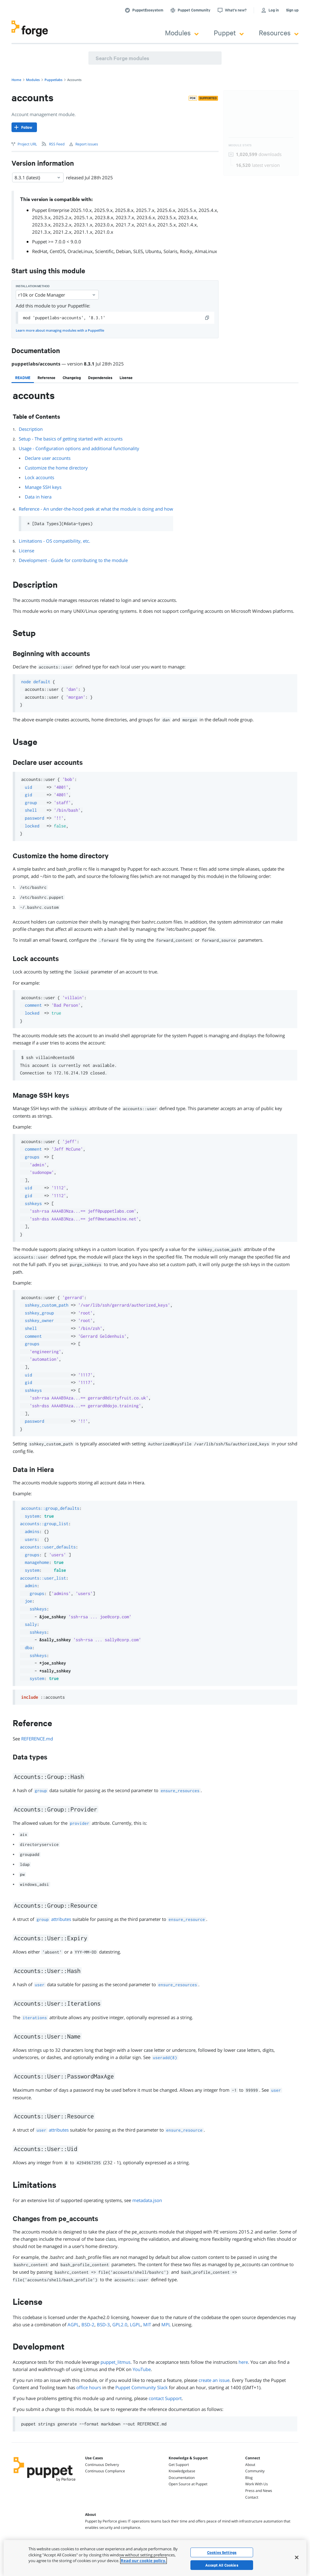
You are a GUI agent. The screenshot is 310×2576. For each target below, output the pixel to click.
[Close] (296, 2557)
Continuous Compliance (105, 2471)
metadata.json (147, 2200)
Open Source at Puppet (188, 2484)
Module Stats (240, 145)
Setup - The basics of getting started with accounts (71, 439)
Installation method (33, 286)
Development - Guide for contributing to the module (73, 560)
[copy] (207, 317)
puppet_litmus (115, 2362)
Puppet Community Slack (141, 2387)
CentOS (57, 251)
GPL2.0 (119, 2324)
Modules (182, 32)
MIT (147, 2324)
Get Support (179, 2464)
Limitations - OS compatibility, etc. (54, 541)
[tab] (23, 377)
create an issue (214, 2380)
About (250, 2464)
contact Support (165, 2398)
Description (31, 429)
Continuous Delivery (102, 2464)
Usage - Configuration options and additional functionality (79, 448)
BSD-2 (87, 2324)
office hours (88, 2387)
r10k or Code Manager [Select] (57, 295)
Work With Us (256, 2484)
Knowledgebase (182, 2471)
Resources (278, 32)
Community (255, 2471)
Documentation (182, 2477)
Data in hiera (38, 497)
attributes (53, 1919)
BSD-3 (103, 2324)
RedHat (39, 251)
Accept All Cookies (221, 2565)
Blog (249, 2477)
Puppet (229, 32)
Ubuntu (153, 251)
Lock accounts (39, 477)
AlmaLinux (206, 251)
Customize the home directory (56, 468)
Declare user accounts (48, 458)
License (26, 550)
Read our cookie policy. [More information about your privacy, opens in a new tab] (143, 2560)
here (243, 2362)
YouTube (142, 2369)
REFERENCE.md (37, 1739)
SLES (138, 251)
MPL (166, 2324)
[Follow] (24, 127)
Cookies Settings (221, 2552)
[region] (155, 2558)
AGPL (73, 2324)
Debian (123, 251)
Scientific (104, 251)
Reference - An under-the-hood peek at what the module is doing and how (96, 509)
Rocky (186, 251)
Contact (251, 2497)
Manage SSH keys (43, 487)
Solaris (170, 251)
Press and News (258, 2490)
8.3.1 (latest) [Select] (38, 177)
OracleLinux (80, 251)
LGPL (135, 2324)
